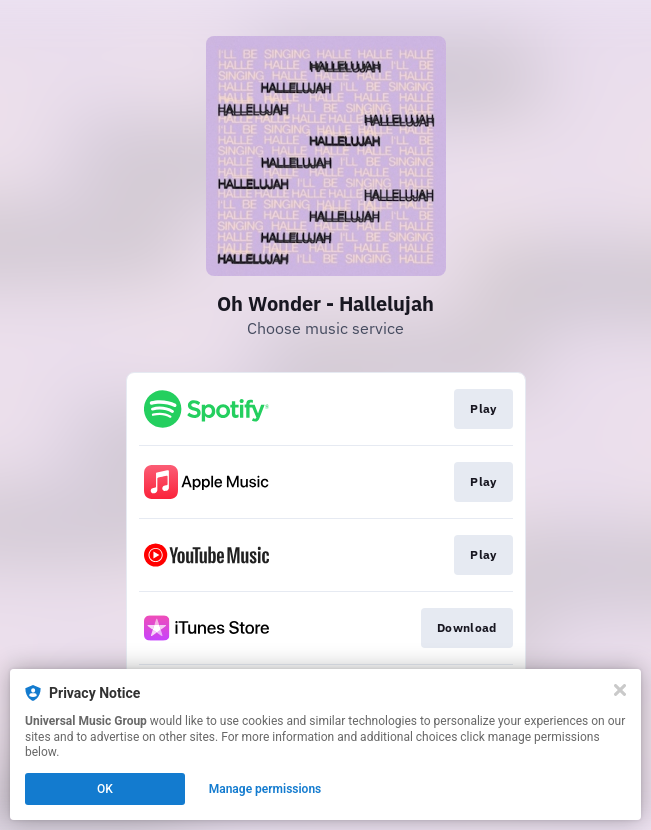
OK (105, 789)
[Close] (620, 690)
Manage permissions (265, 789)
